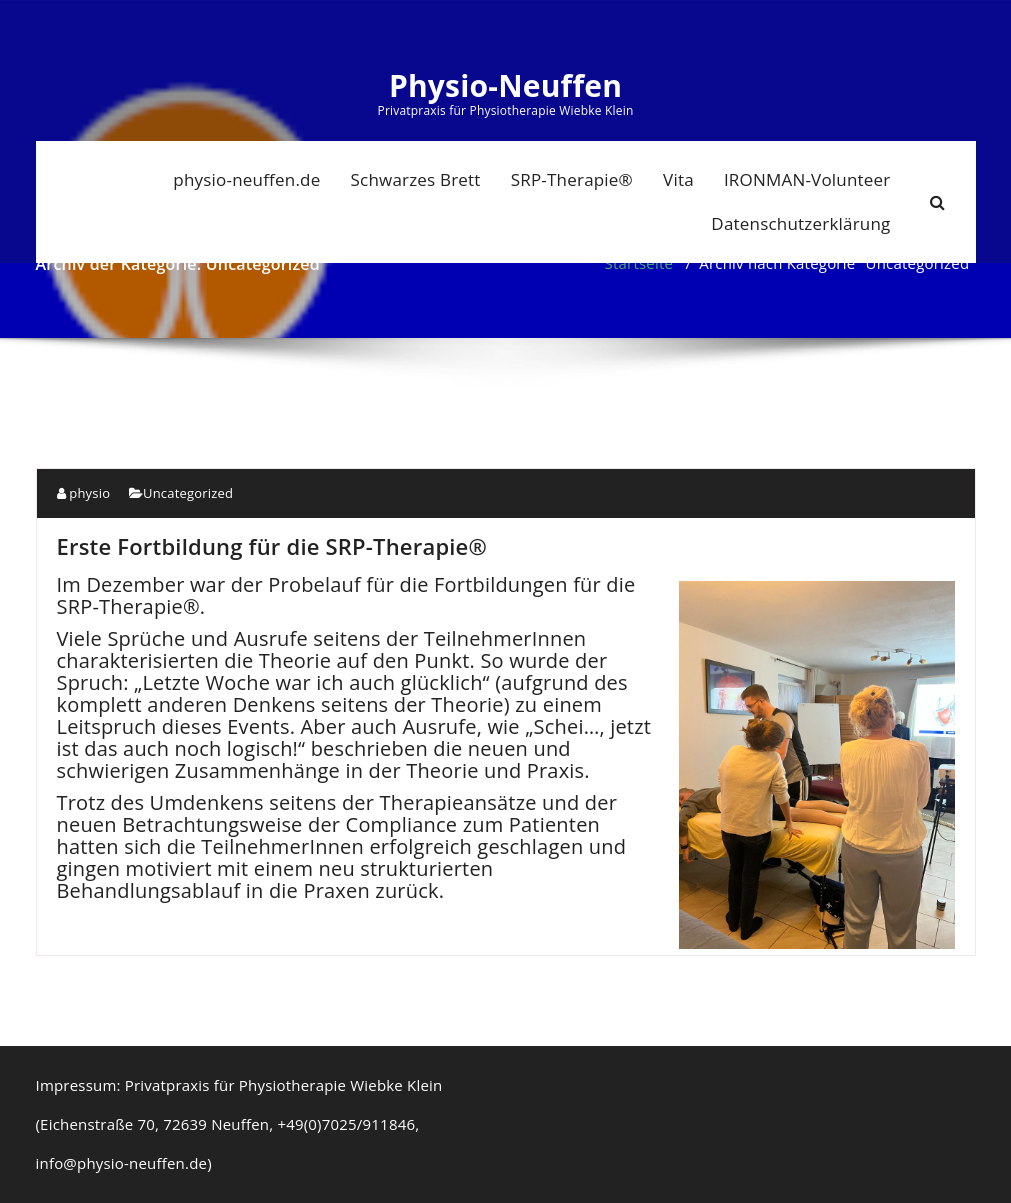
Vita (678, 179)
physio (84, 493)
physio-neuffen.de (246, 179)
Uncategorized (188, 493)
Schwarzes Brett (416, 179)
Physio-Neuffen (505, 86)
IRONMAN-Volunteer (807, 179)
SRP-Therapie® (572, 179)
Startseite (639, 263)
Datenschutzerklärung (800, 223)
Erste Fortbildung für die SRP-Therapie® (272, 546)
